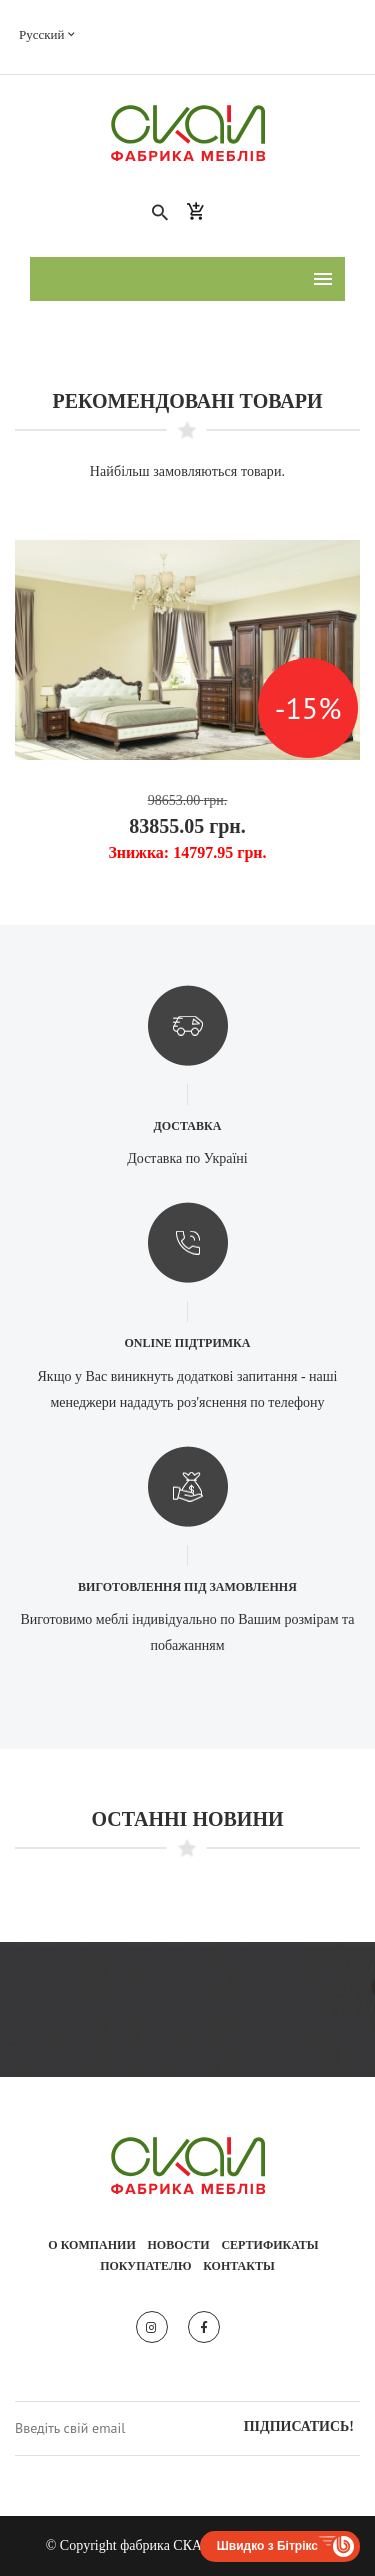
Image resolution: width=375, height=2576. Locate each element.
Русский (47, 34)
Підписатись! (299, 2426)
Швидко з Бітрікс (267, 2546)
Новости (179, 2245)
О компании (91, 2245)
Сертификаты (269, 2245)
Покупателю (145, 2266)
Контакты (239, 2266)
